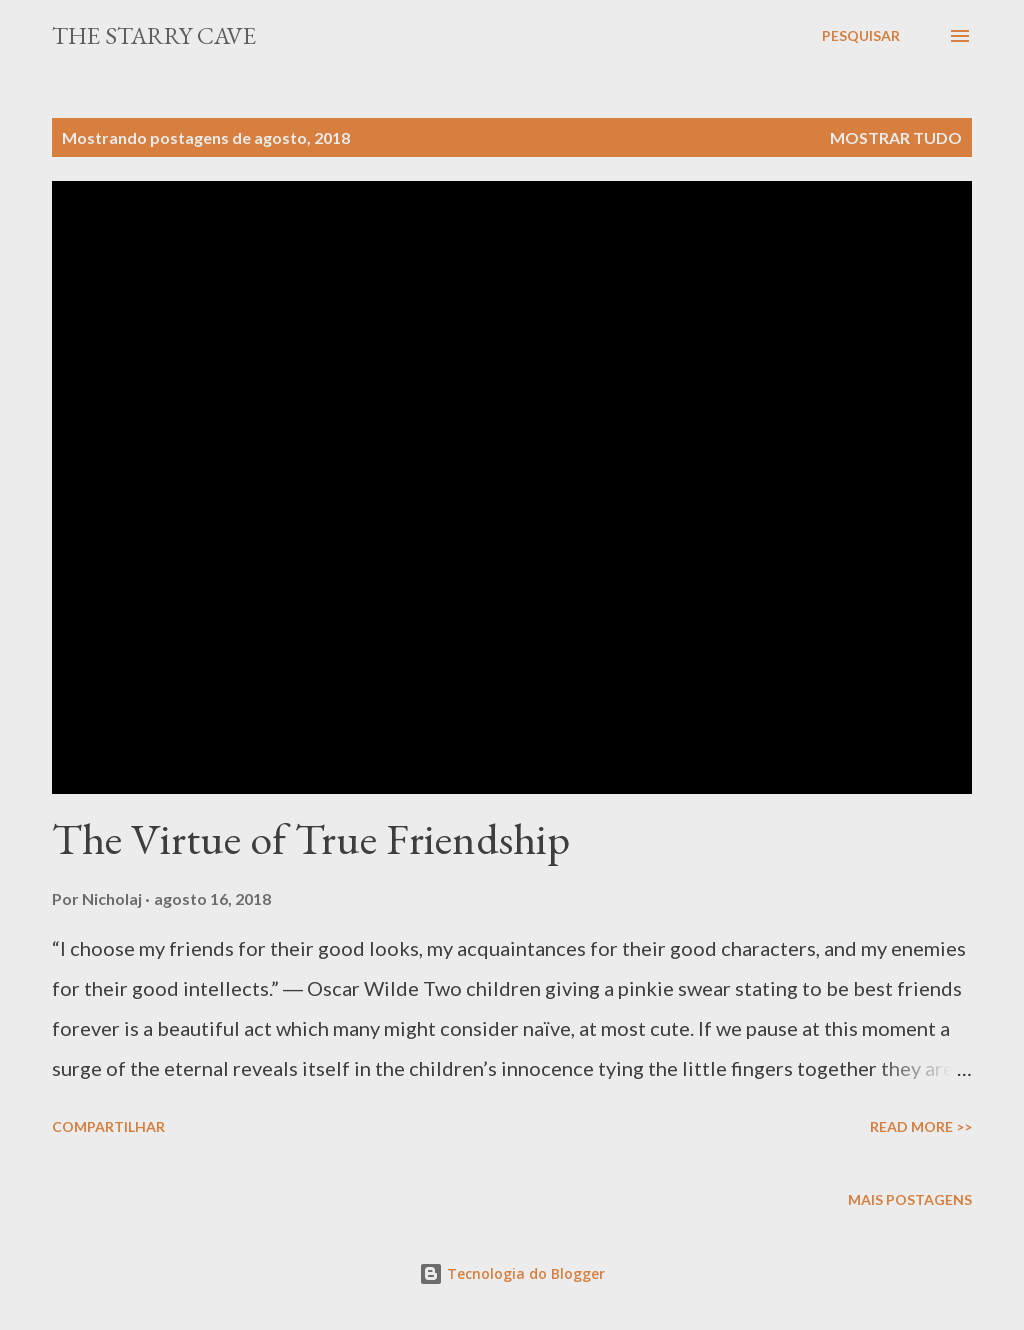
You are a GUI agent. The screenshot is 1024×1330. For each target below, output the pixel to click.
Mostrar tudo (896, 137)
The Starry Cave (154, 35)
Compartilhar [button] (108, 1126)
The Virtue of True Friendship (311, 838)
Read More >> (921, 1126)
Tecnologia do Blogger (512, 1273)
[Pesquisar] (861, 36)
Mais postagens (910, 1199)
